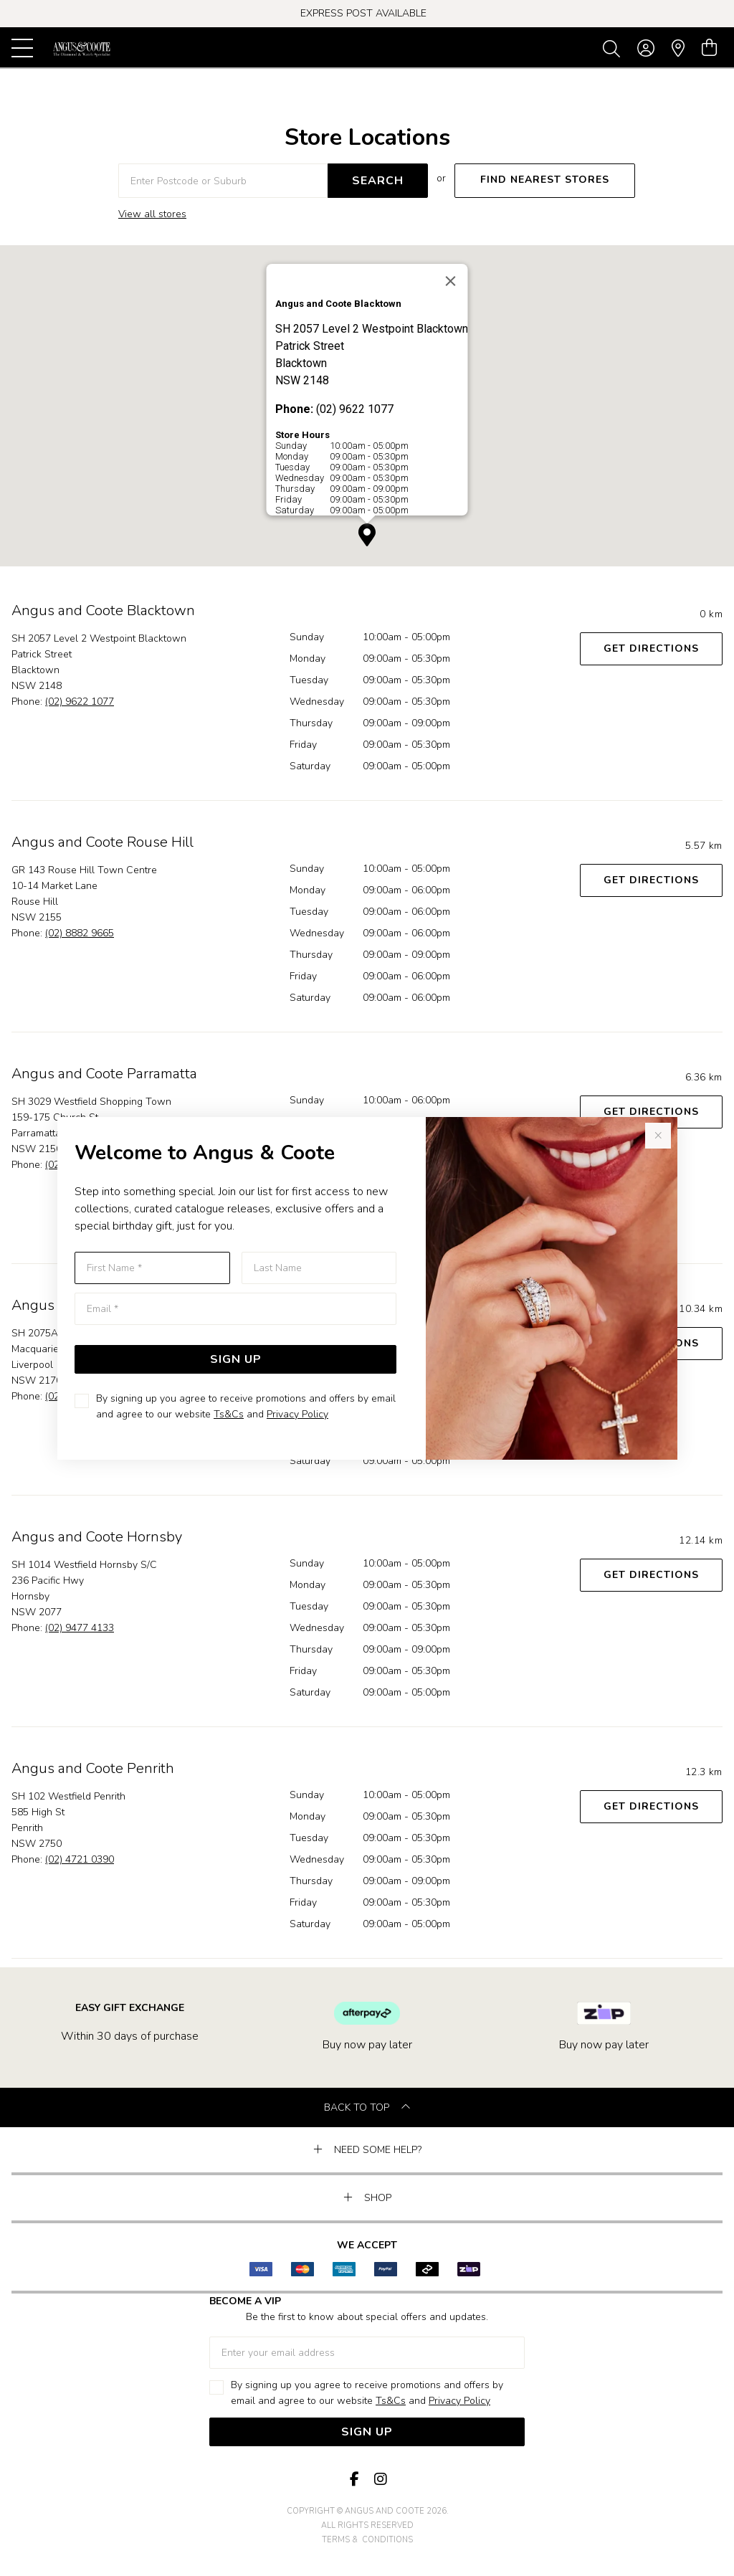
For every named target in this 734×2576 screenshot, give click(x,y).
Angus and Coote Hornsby (96, 1536)
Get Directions (651, 648)
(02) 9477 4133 (79, 1628)
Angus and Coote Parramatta (104, 1073)
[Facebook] (354, 2479)
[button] (367, 535)
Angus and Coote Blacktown (103, 610)
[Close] (451, 281)
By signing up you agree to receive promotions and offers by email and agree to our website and (246, 1406)
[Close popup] (658, 1136)
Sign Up (236, 1359)
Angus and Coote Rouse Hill (102, 842)
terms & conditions (367, 2539)
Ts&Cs (229, 1414)
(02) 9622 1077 (79, 701)
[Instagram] (379, 2479)
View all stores (152, 214)
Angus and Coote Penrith (92, 1768)
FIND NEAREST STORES (544, 179)
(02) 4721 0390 (79, 1859)
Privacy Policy (297, 1414)
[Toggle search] (614, 48)
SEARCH (378, 181)
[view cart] (709, 48)
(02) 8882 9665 (79, 933)
